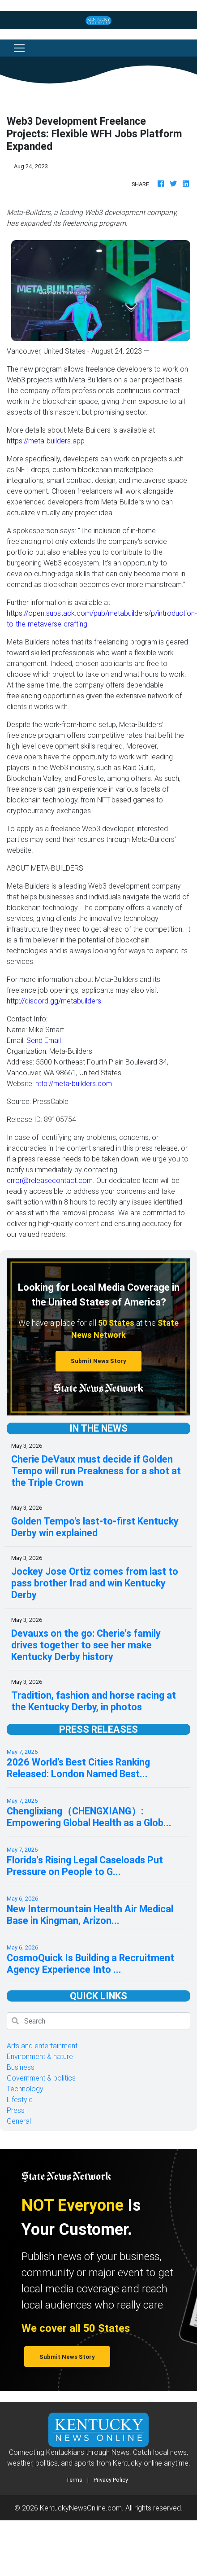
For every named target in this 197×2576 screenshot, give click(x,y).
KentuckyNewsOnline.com (81, 2507)
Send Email (43, 1040)
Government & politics (41, 2077)
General (19, 2120)
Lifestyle (20, 2099)
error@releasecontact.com (50, 1180)
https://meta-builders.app (46, 440)
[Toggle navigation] (19, 48)
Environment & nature (40, 2056)
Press (16, 2110)
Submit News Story (98, 1361)
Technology (25, 2088)
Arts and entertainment (42, 2045)
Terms (74, 2480)
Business (20, 2067)
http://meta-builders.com (73, 1083)
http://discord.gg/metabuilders (54, 1000)
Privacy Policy (111, 2480)
